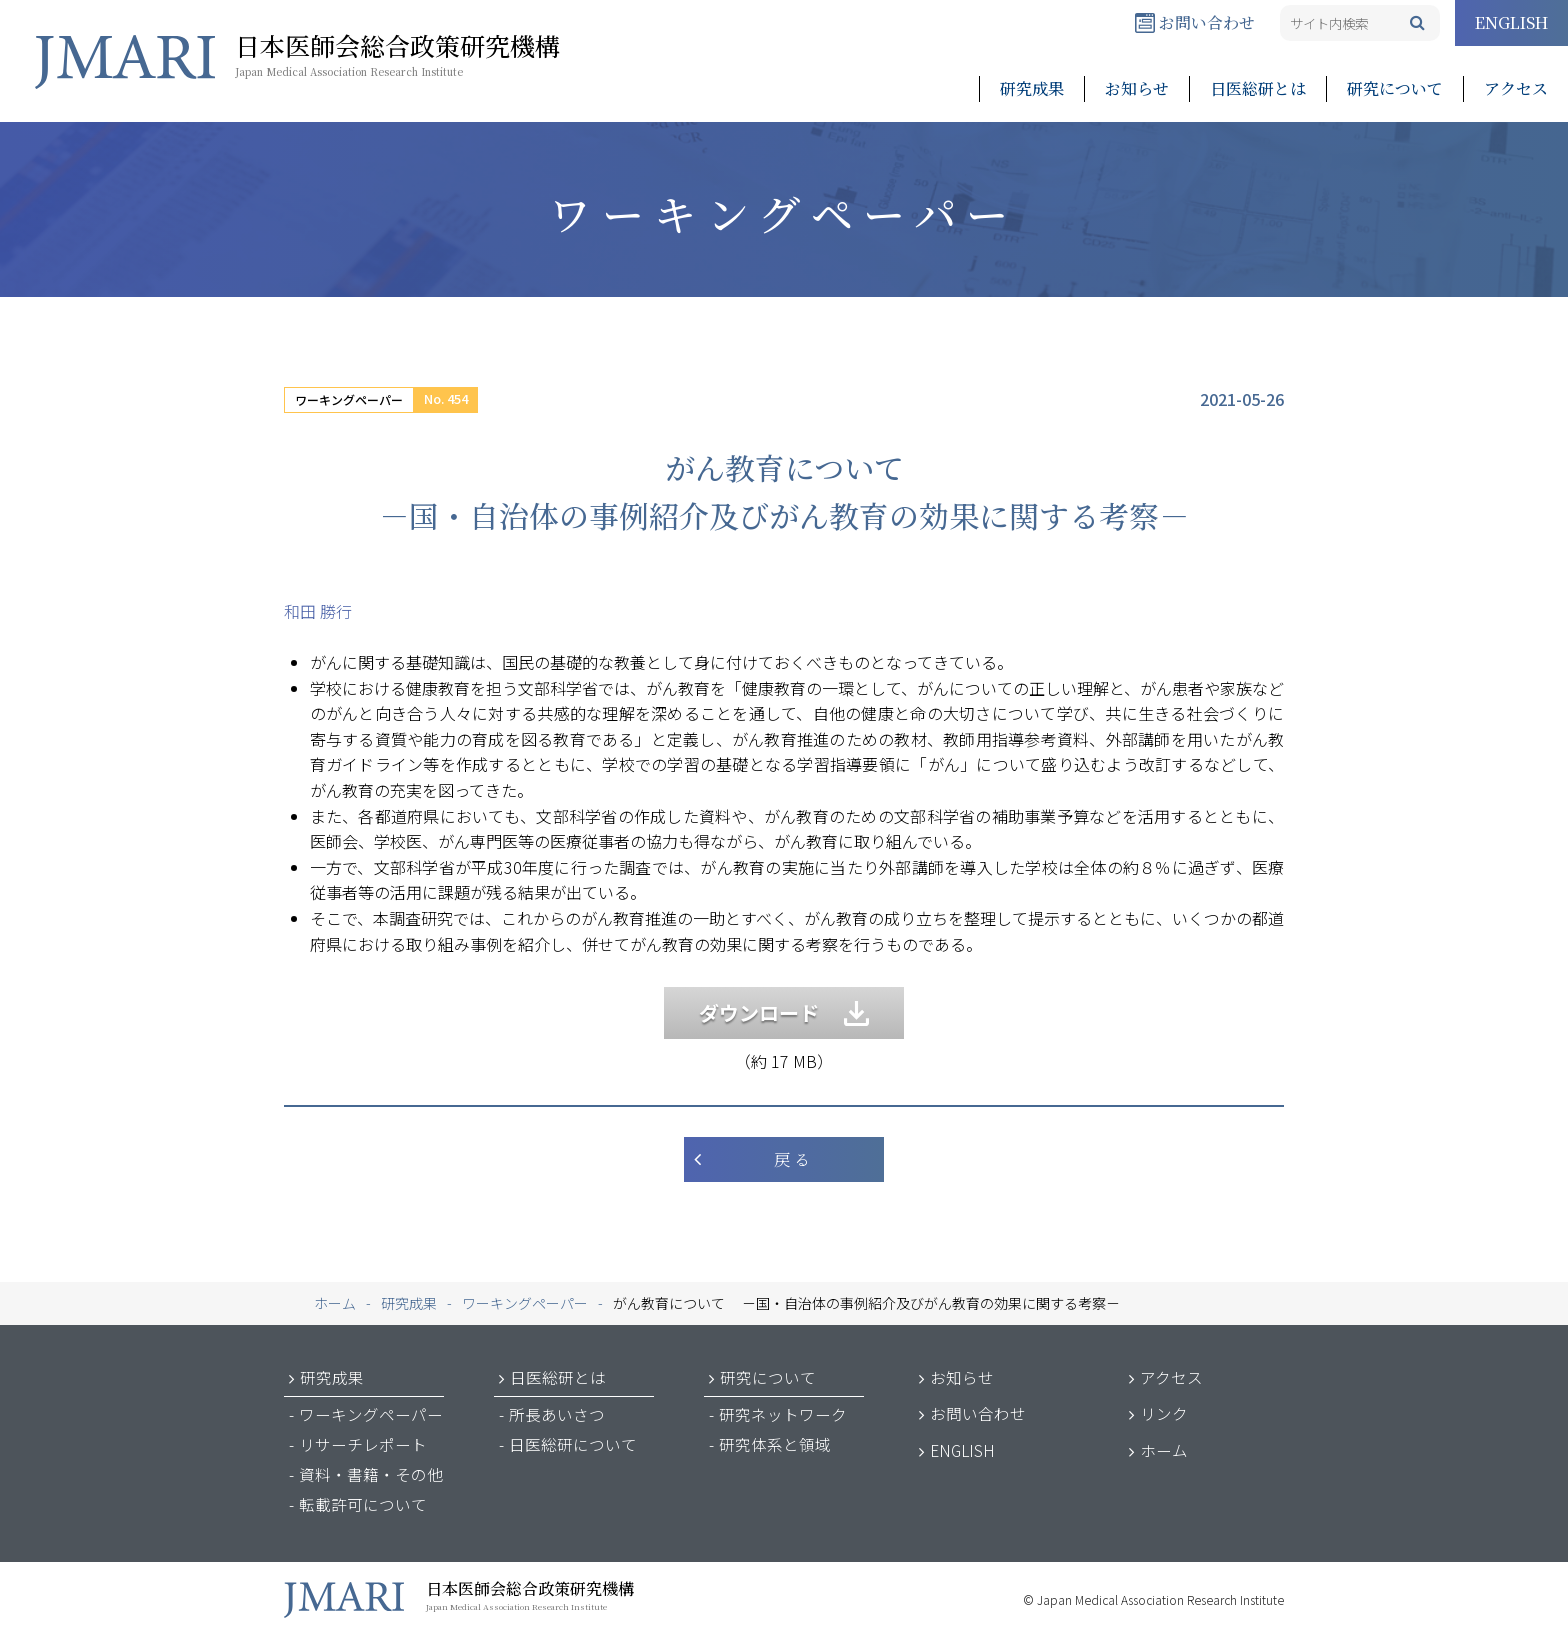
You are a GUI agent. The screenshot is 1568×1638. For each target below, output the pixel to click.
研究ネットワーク (783, 1414)
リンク (1164, 1413)
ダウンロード (784, 1012)
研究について (1395, 88)
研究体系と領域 (775, 1444)
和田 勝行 (318, 611)
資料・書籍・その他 (371, 1474)
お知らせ (1137, 88)
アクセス (1516, 88)
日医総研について (573, 1444)
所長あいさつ (557, 1414)
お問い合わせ (1195, 22)
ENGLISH (1511, 22)
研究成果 (1032, 88)
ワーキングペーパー (349, 399)
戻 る (792, 1159)
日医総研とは (1258, 88)
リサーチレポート (363, 1444)
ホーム (1164, 1450)
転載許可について (363, 1504)
